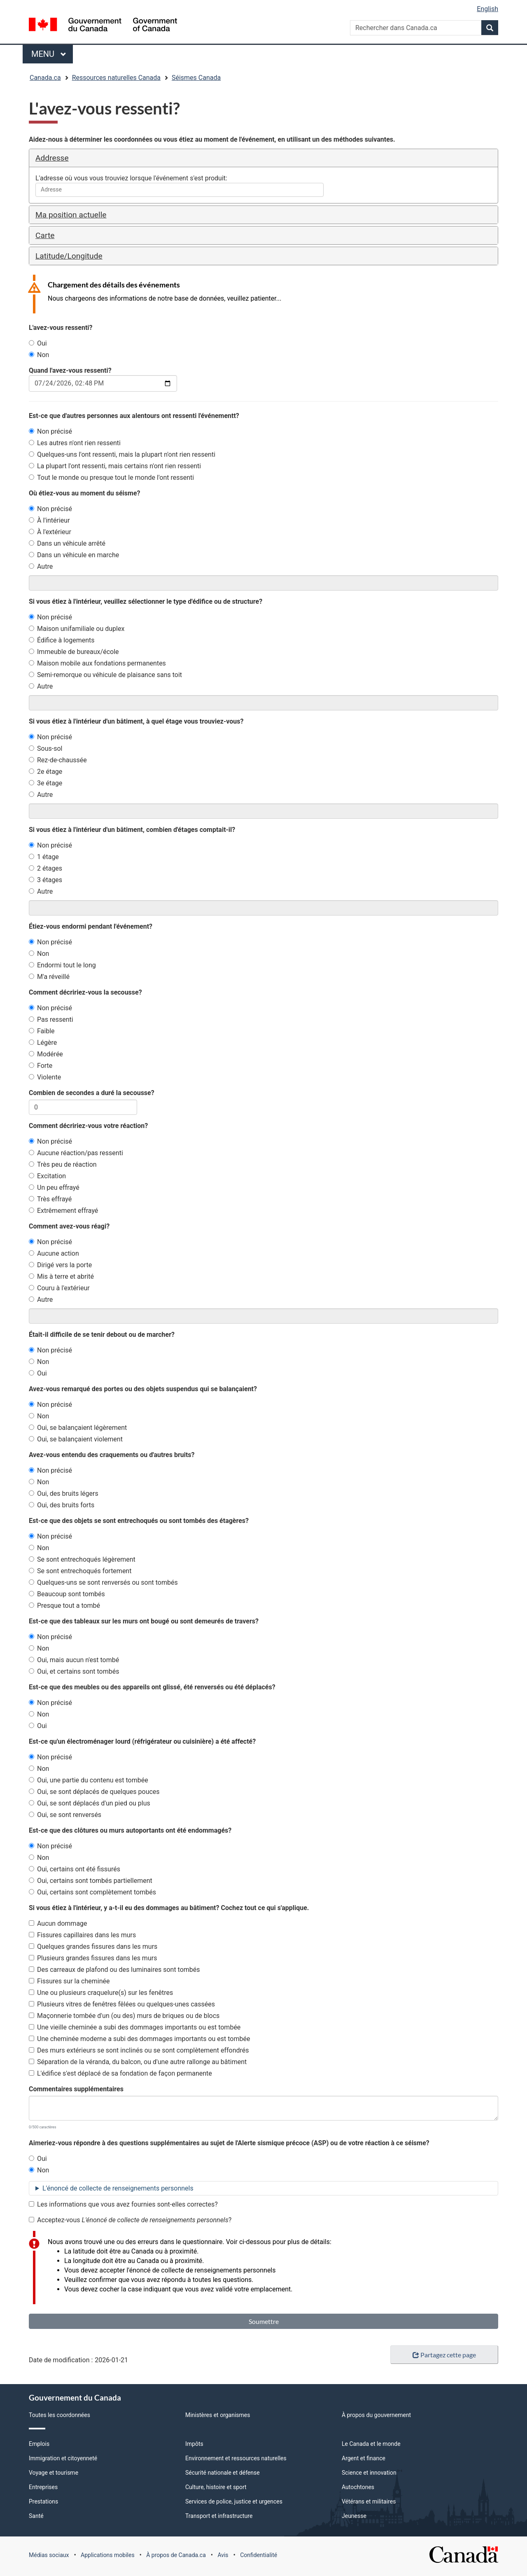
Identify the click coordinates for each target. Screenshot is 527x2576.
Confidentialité (258, 2555)
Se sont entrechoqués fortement (80, 1571)
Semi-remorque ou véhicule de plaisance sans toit (105, 675)
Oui (38, 343)
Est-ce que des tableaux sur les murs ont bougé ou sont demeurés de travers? (144, 1621)
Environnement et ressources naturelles (236, 2458)
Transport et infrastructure (218, 2516)
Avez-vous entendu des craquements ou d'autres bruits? (112, 1455)
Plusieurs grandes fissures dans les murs (93, 1958)
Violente (45, 1077)
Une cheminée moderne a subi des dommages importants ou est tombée (139, 2039)
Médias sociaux (49, 2555)
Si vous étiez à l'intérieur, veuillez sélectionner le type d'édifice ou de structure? (145, 601)
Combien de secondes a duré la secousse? (91, 1093)
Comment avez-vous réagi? (69, 1226)
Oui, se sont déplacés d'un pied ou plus (89, 1803)
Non (39, 355)
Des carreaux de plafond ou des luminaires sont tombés (114, 1969)
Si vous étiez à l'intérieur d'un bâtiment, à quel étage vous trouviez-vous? (136, 721)
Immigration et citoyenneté (63, 2458)
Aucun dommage (58, 1923)
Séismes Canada (196, 78)
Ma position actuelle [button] (71, 215)
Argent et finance (363, 2458)
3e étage (45, 783)
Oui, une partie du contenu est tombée (88, 1780)
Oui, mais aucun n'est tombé (74, 1660)
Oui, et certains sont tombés (74, 1671)
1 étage (44, 857)
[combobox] (179, 190)
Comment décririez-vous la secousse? (85, 992)
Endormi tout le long (62, 965)
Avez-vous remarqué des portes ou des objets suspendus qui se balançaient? (143, 1389)
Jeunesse (354, 2516)
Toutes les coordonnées (59, 2415)
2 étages (45, 868)
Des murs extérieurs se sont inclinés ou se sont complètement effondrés (139, 2050)
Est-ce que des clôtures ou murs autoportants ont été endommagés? (130, 1830)
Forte (40, 1066)
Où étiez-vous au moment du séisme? (84, 493)
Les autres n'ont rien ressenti (75, 443)
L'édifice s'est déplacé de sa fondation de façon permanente (120, 2073)
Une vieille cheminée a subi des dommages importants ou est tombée (134, 2027)
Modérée (46, 1054)
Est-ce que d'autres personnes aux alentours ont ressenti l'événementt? (134, 416)
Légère (43, 1042)
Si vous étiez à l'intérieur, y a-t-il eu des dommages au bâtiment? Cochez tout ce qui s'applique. (169, 1908)
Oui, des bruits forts (61, 1505)
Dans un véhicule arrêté (67, 543)
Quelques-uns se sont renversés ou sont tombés (103, 1582)
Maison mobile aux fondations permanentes (97, 663)
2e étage (45, 771)
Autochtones (358, 2487)
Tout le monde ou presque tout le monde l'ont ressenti (111, 477)
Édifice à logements (62, 640)
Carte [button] (44, 235)
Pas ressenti (51, 1019)
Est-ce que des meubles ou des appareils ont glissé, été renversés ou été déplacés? (152, 1687)
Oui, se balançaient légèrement (78, 1428)
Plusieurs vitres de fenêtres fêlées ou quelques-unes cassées (122, 2004)
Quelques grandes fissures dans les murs (93, 1946)
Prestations (43, 2501)
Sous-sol (45, 748)
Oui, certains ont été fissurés (74, 1869)
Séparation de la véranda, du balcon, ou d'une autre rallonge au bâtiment (138, 2062)
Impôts (194, 2444)
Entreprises (43, 2487)
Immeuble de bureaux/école (74, 652)
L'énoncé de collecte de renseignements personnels (118, 2188)
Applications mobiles (108, 2555)
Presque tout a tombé (64, 1605)
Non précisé (50, 431)
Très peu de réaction (63, 1164)
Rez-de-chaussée (58, 760)
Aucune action (54, 1253)
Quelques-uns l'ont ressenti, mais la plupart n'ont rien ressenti (122, 454)
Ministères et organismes (217, 2415)
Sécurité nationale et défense (222, 2472)
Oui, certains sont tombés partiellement (90, 1881)
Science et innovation (369, 2472)
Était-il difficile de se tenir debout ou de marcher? (102, 1334)
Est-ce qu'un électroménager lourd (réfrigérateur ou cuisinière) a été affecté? (142, 1741)
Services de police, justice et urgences (233, 2501)
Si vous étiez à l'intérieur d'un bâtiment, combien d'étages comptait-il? (132, 830)
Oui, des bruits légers (63, 1493)
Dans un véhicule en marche (74, 555)
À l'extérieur (50, 532)
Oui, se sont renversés (65, 1815)
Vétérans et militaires (369, 2501)
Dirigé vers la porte (60, 1265)
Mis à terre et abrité (61, 1276)
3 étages (45, 880)
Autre (41, 566)
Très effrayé (50, 1199)
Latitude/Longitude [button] (69, 256)
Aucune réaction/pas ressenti (76, 1153)
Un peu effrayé (54, 1187)
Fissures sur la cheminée (69, 1981)
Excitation (47, 1176)
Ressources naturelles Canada (116, 78)
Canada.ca (45, 78)
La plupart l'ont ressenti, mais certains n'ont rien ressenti (115, 466)
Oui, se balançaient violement (76, 1439)
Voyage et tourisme (53, 2472)
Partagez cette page (444, 2355)
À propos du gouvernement (376, 2415)
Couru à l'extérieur (59, 1288)
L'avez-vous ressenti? (61, 328)
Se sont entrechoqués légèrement (82, 1559)
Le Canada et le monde (371, 2444)
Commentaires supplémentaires (76, 2089)
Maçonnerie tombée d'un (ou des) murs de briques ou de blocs (124, 2016)
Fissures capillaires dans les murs (82, 1935)
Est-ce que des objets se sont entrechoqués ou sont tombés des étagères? (139, 1521)
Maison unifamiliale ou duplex (76, 629)
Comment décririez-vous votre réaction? (88, 1126)
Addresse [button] (52, 158)
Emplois (39, 2444)
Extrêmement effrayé (63, 1210)
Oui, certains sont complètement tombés (92, 1892)
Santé (36, 2516)
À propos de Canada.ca (176, 2555)
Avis (222, 2555)
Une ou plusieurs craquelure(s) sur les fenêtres (101, 1993)
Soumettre (264, 2321)
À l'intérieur (49, 520)
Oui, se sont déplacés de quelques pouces (94, 1792)
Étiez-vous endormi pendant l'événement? (90, 926)
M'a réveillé (49, 977)
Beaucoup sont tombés (67, 1594)
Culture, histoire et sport (216, 2487)
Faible (42, 1031)
